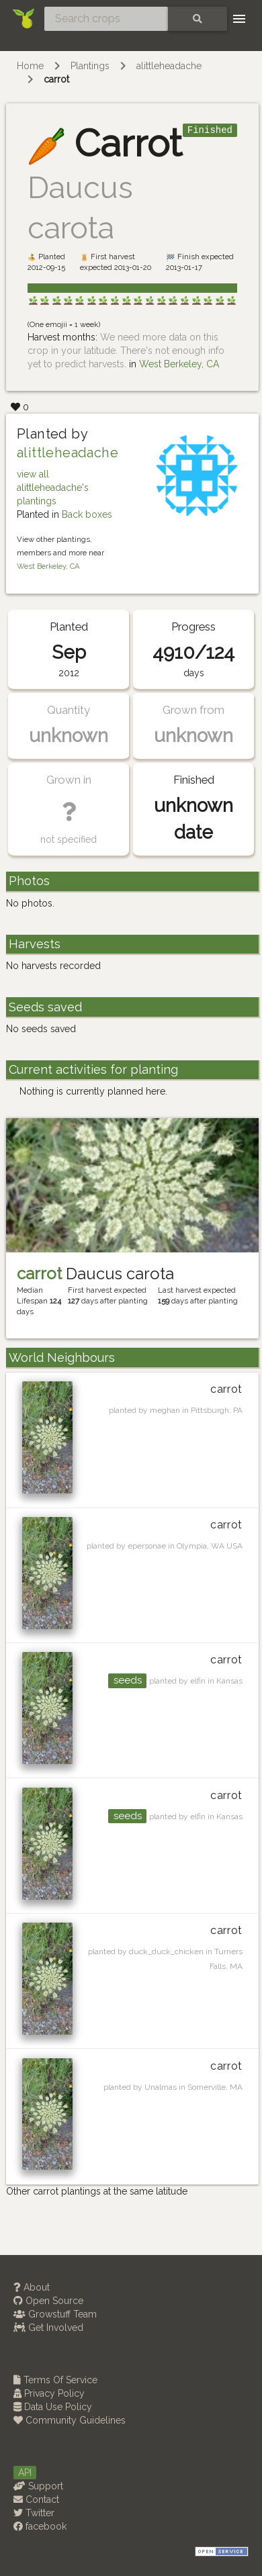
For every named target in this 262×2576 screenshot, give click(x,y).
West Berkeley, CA (179, 364)
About (31, 2287)
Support (38, 2486)
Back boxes (87, 514)
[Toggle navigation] (239, 19)
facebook (40, 2526)
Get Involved (48, 2327)
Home (30, 65)
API (25, 2472)
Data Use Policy (52, 2406)
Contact (36, 2499)
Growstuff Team (55, 2314)
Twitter (33, 2513)
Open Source (48, 2300)
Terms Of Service (55, 2380)
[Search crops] (106, 19)
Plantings (90, 65)
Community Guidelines (69, 2420)
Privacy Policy (49, 2393)
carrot (56, 79)
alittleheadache (169, 65)
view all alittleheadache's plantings (53, 487)
